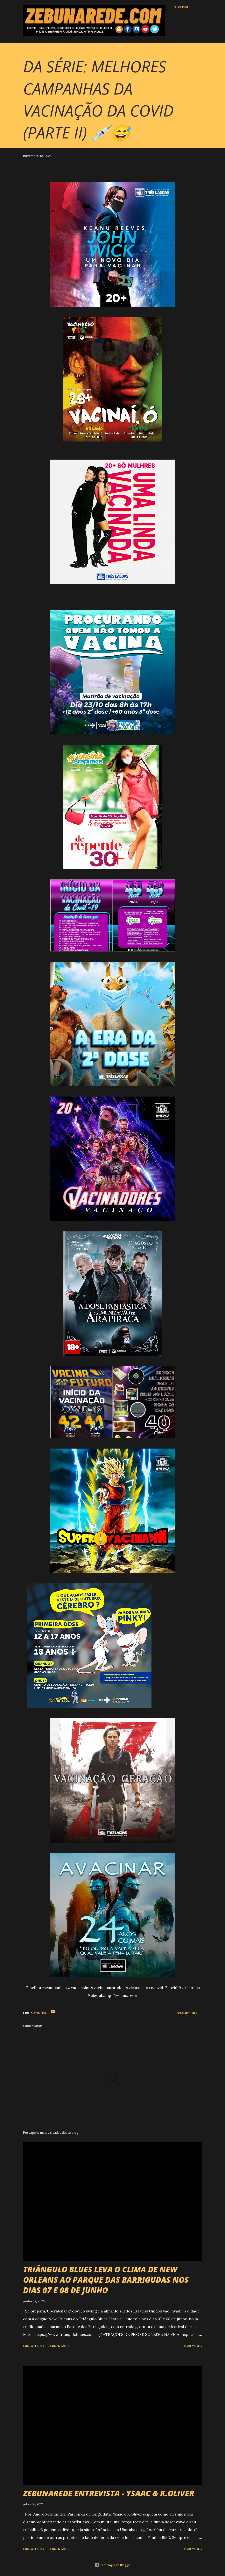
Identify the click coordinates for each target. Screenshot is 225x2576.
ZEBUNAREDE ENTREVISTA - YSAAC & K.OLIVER (108, 2493)
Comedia (40, 2013)
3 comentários (59, 2346)
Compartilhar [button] (186, 2013)
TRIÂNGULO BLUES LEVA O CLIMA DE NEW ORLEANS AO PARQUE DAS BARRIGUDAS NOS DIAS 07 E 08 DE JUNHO (106, 2280)
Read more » (193, 2346)
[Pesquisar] (180, 7)
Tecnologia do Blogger (113, 2565)
